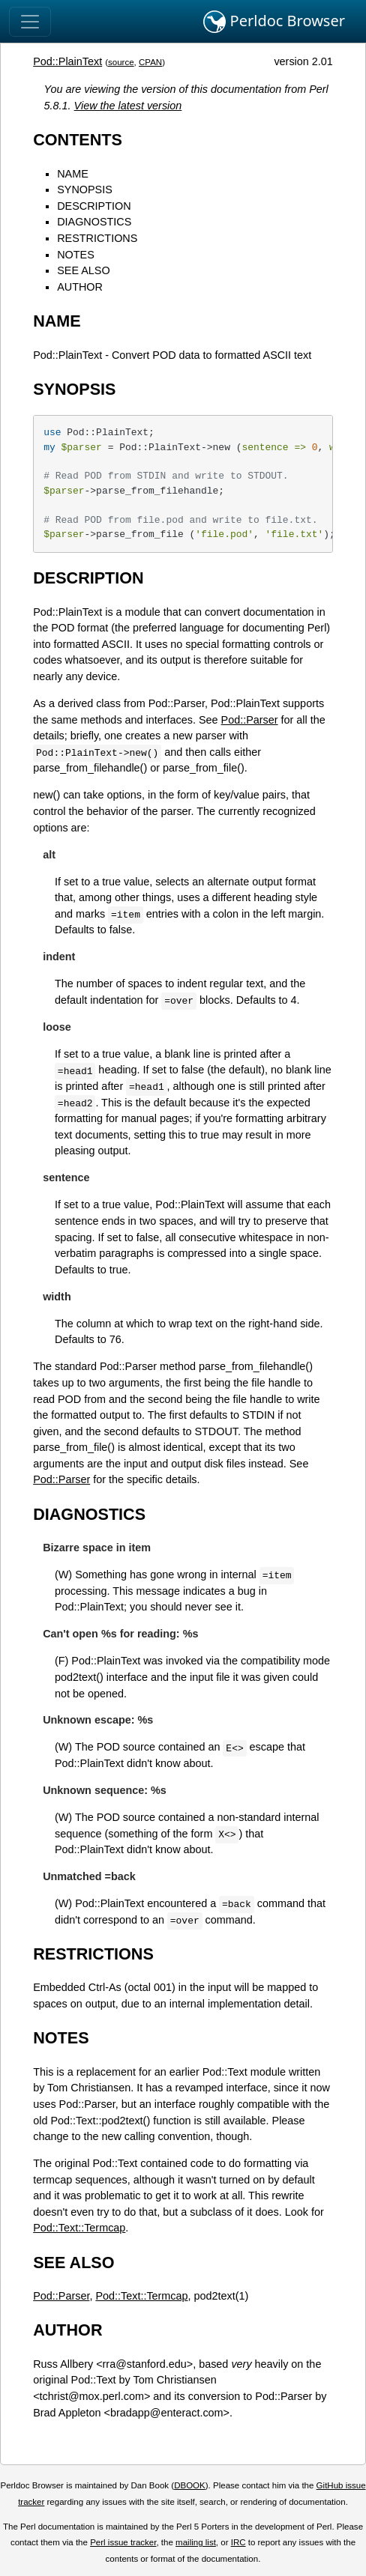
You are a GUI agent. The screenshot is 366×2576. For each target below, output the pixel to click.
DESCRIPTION (93, 206)
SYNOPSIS (84, 190)
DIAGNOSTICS (94, 222)
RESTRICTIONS (97, 238)
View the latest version (128, 106)
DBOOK (190, 2485)
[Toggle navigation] (30, 22)
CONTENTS (77, 139)
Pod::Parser (249, 720)
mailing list (196, 2542)
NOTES (75, 255)
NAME (72, 174)
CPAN (150, 62)
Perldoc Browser (274, 21)
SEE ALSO (83, 270)
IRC (238, 2542)
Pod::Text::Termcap (79, 2228)
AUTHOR (80, 287)
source (121, 62)
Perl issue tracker (123, 2542)
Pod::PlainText (67, 61)
